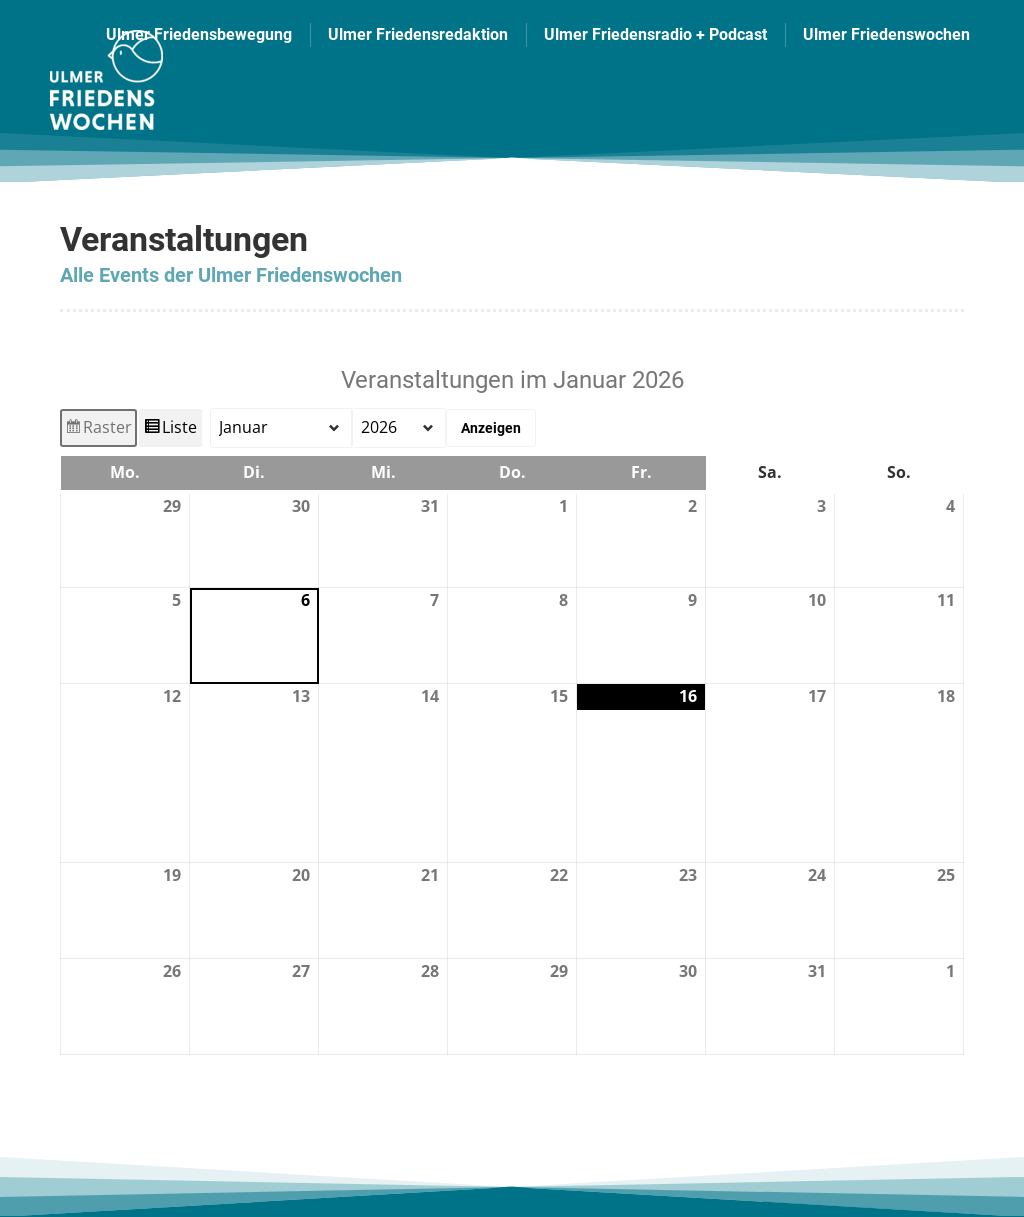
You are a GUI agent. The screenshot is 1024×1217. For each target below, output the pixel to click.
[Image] (103, 80)
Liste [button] (171, 430)
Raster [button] (98, 430)
